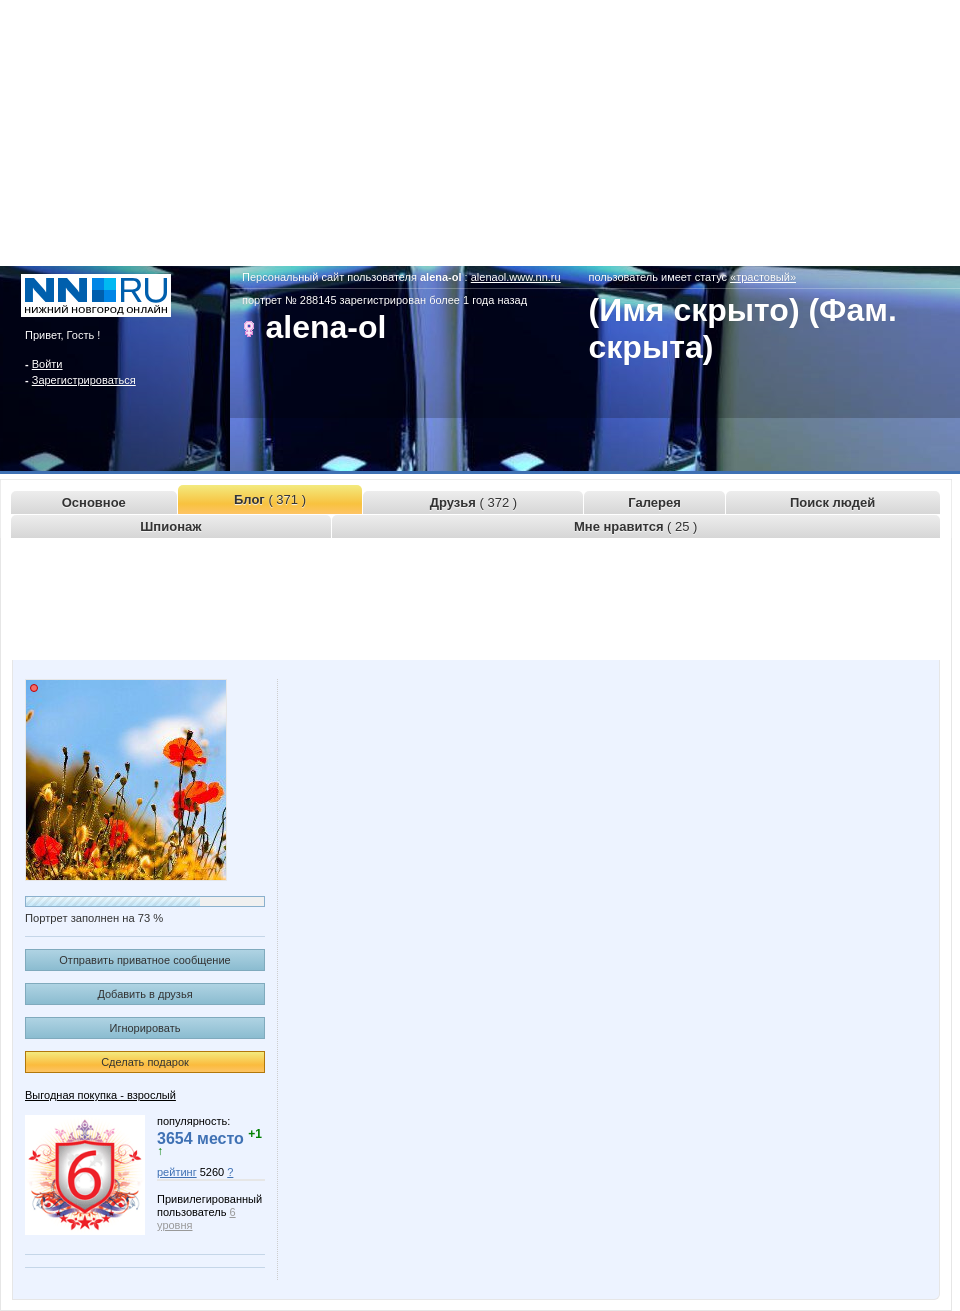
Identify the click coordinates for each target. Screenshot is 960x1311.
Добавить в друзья (144, 994)
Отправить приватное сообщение (144, 960)
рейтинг (177, 1172)
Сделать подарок (145, 1062)
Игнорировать (145, 1028)
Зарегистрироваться (84, 380)
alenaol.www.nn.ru (516, 277)
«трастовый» (763, 277)
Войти (47, 364)
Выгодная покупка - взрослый (100, 1095)
